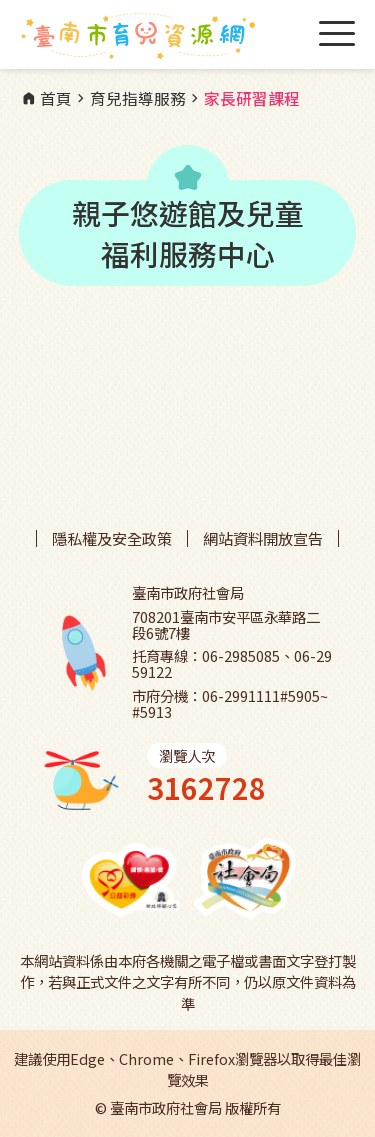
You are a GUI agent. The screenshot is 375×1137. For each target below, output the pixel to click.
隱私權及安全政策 (112, 538)
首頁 (46, 99)
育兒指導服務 (129, 99)
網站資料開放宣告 (263, 538)
